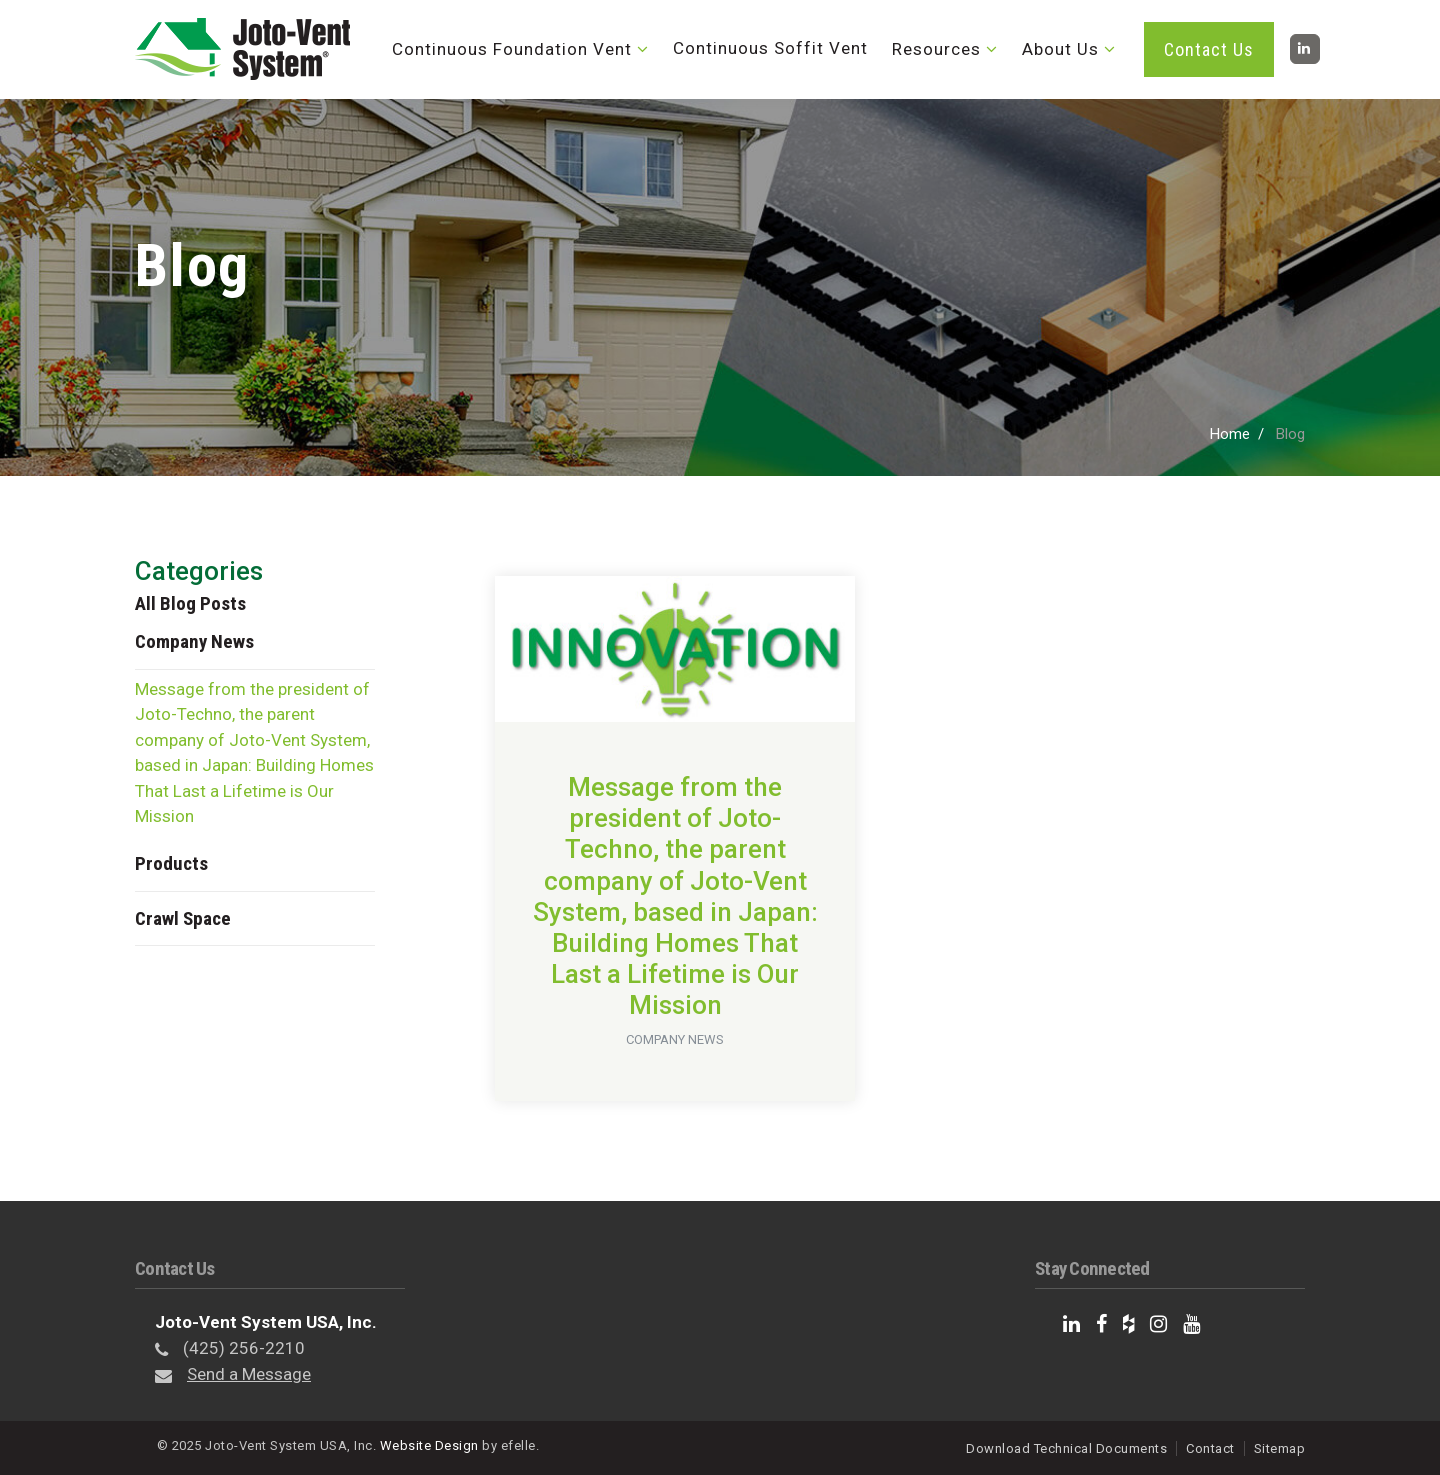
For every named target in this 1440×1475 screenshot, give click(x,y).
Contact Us (1209, 49)
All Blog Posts (190, 603)
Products (171, 863)
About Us (1060, 49)
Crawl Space (183, 918)
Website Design (429, 1445)
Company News (194, 641)
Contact (1210, 1448)
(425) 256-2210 (244, 1348)
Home (1230, 434)
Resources (936, 49)
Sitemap (1280, 1448)
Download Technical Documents (1066, 1448)
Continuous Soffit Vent (770, 48)
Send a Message (249, 1374)
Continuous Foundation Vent (512, 49)
